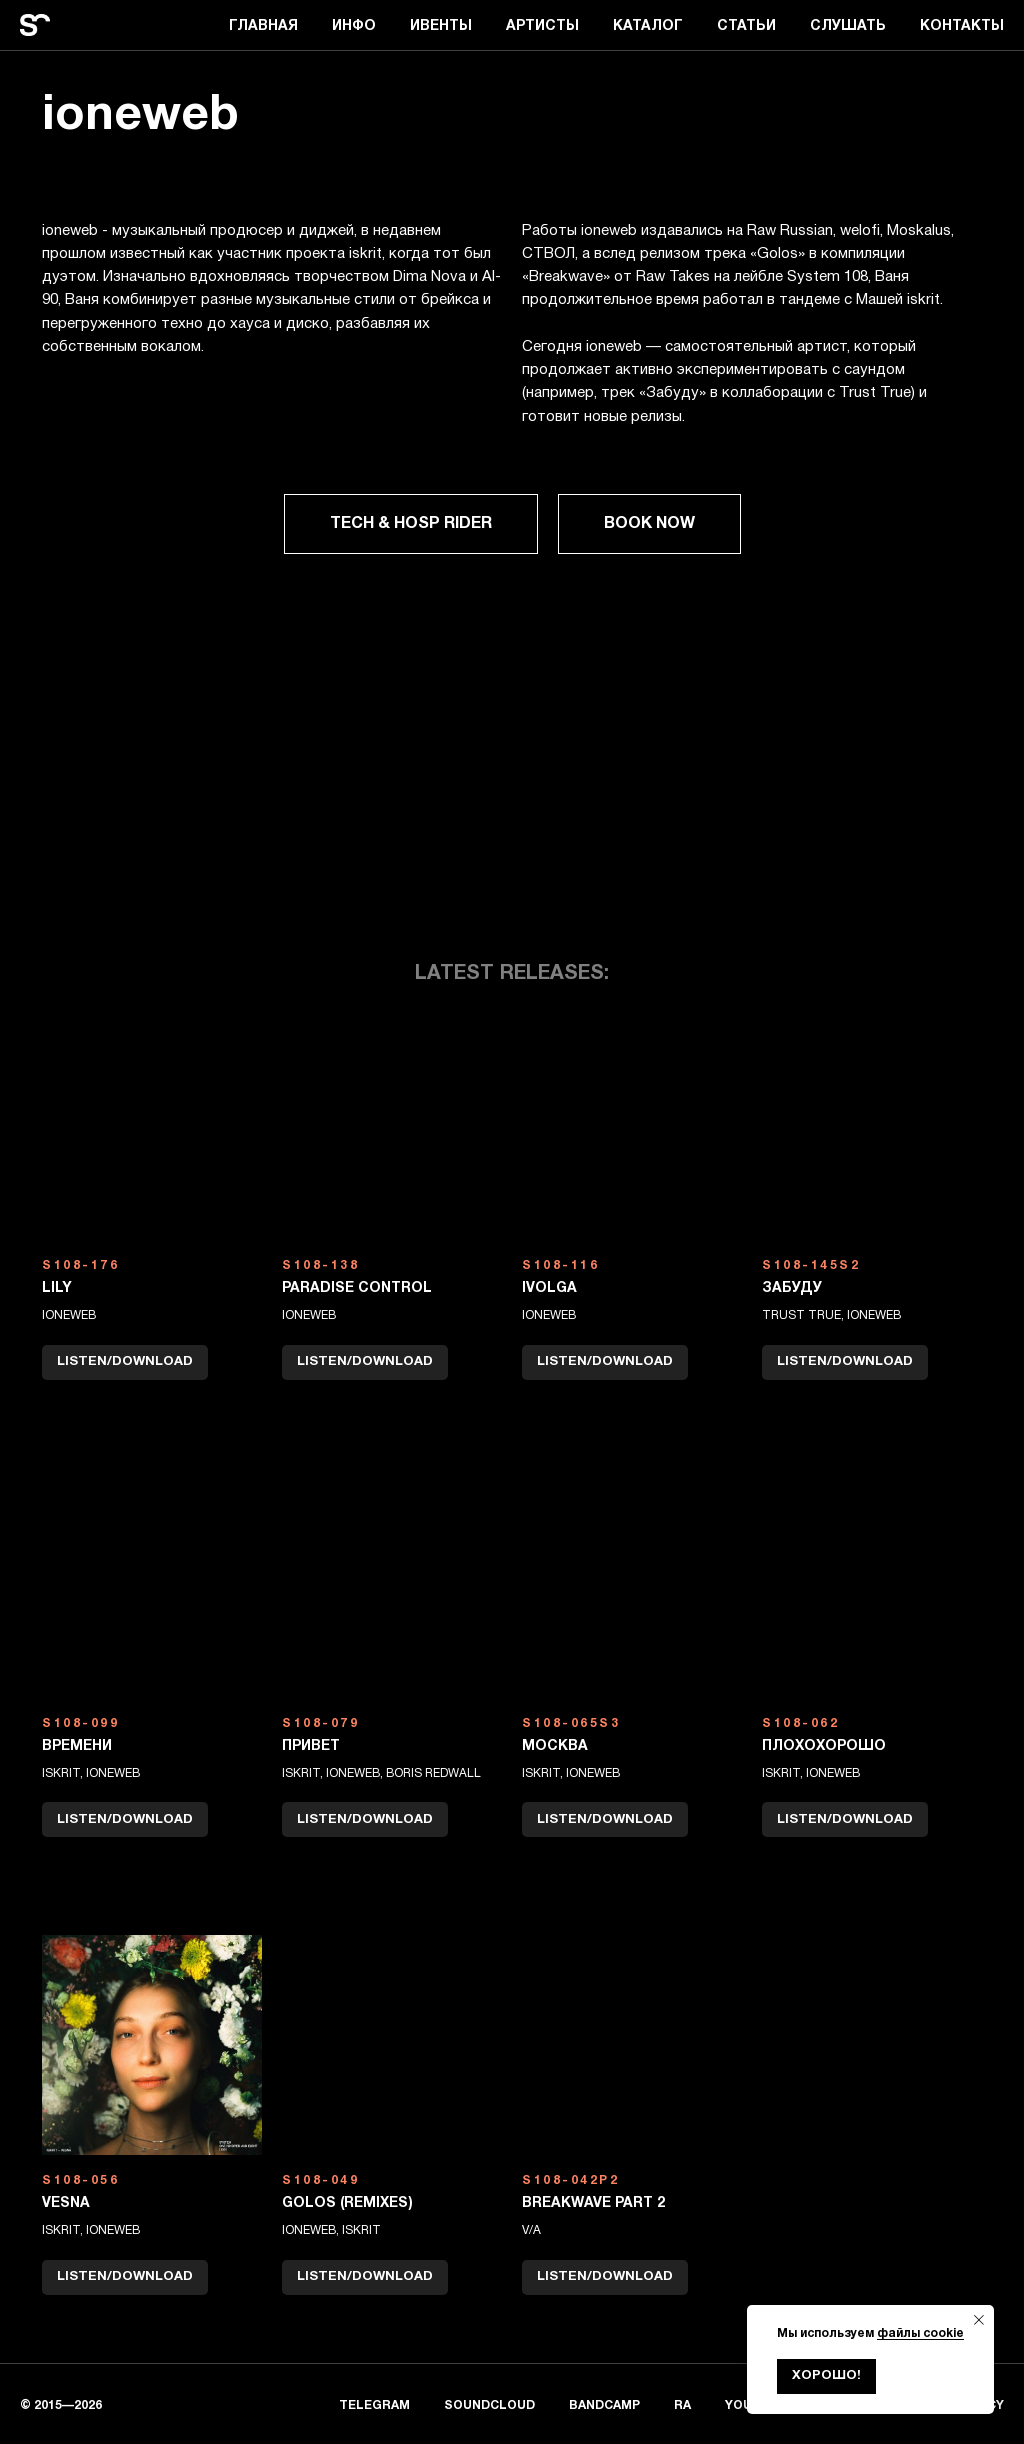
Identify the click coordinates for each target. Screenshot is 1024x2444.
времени (77, 1746)
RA (682, 2405)
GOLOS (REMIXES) (347, 2203)
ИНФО (354, 26)
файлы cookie (920, 2333)
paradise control (357, 1288)
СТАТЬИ (746, 26)
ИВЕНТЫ (441, 26)
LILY (57, 1288)
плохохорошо (824, 1746)
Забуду (792, 1288)
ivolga (549, 1288)
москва (555, 1746)
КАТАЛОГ (648, 26)
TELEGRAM (374, 2405)
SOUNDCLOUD (489, 2405)
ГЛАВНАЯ (263, 26)
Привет (311, 1746)
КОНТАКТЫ (962, 26)
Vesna (66, 2203)
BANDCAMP (604, 2405)
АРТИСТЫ (542, 26)
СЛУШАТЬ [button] (848, 26)
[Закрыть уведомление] (979, 2320)
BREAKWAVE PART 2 (593, 2203)
